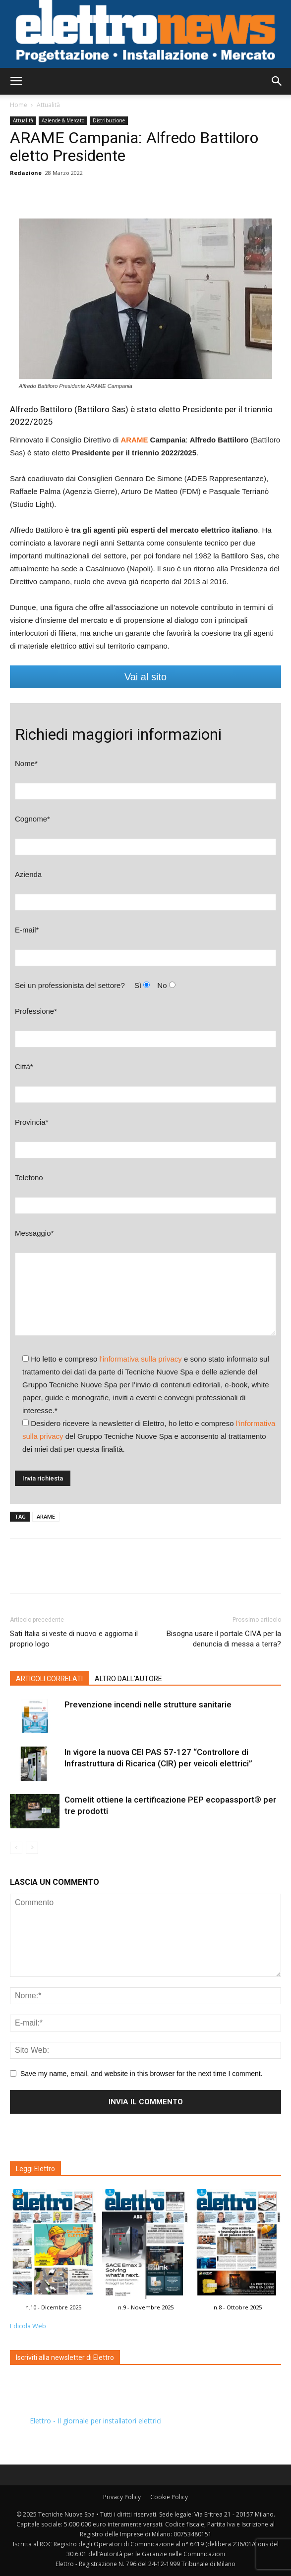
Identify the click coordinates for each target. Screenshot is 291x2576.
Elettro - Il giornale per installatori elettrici (96, 2420)
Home (18, 105)
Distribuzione (109, 120)
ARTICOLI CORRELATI (49, 1679)
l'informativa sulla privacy (141, 1359)
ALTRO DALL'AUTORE (128, 1679)
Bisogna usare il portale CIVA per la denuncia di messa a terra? (224, 1638)
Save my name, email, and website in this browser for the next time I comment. (141, 2074)
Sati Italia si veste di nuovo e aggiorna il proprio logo (74, 1638)
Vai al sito (145, 676)
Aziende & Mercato (63, 120)
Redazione (26, 172)
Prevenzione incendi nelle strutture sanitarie (148, 1704)
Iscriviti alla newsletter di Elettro (65, 2357)
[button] (277, 81)
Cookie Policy (169, 2497)
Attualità (48, 105)
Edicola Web (28, 2326)
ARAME (46, 1516)
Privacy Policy (122, 2497)
